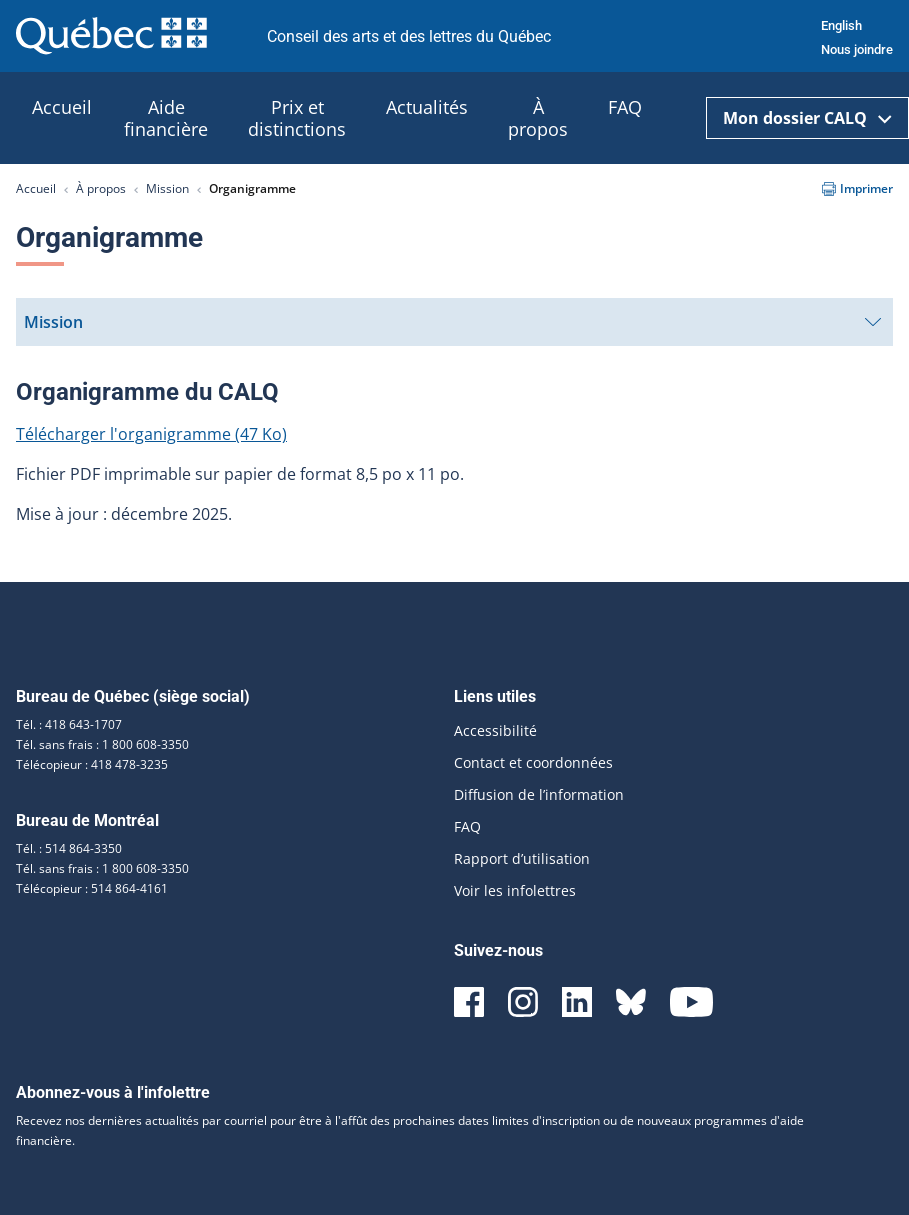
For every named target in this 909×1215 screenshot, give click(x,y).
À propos (101, 188)
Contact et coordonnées (533, 762)
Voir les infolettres (515, 890)
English (841, 25)
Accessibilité (495, 730)
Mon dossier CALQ (807, 118)
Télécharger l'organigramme (151, 434)
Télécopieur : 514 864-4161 (92, 888)
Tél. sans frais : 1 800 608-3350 (102, 744)
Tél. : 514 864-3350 (69, 848)
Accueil (36, 188)
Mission (167, 188)
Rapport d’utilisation (522, 858)
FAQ (467, 826)
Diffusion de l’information (539, 794)
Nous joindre (857, 49)
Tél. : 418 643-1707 (69, 724)
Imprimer (857, 188)
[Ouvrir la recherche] (682, 118)
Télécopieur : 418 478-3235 (92, 764)
